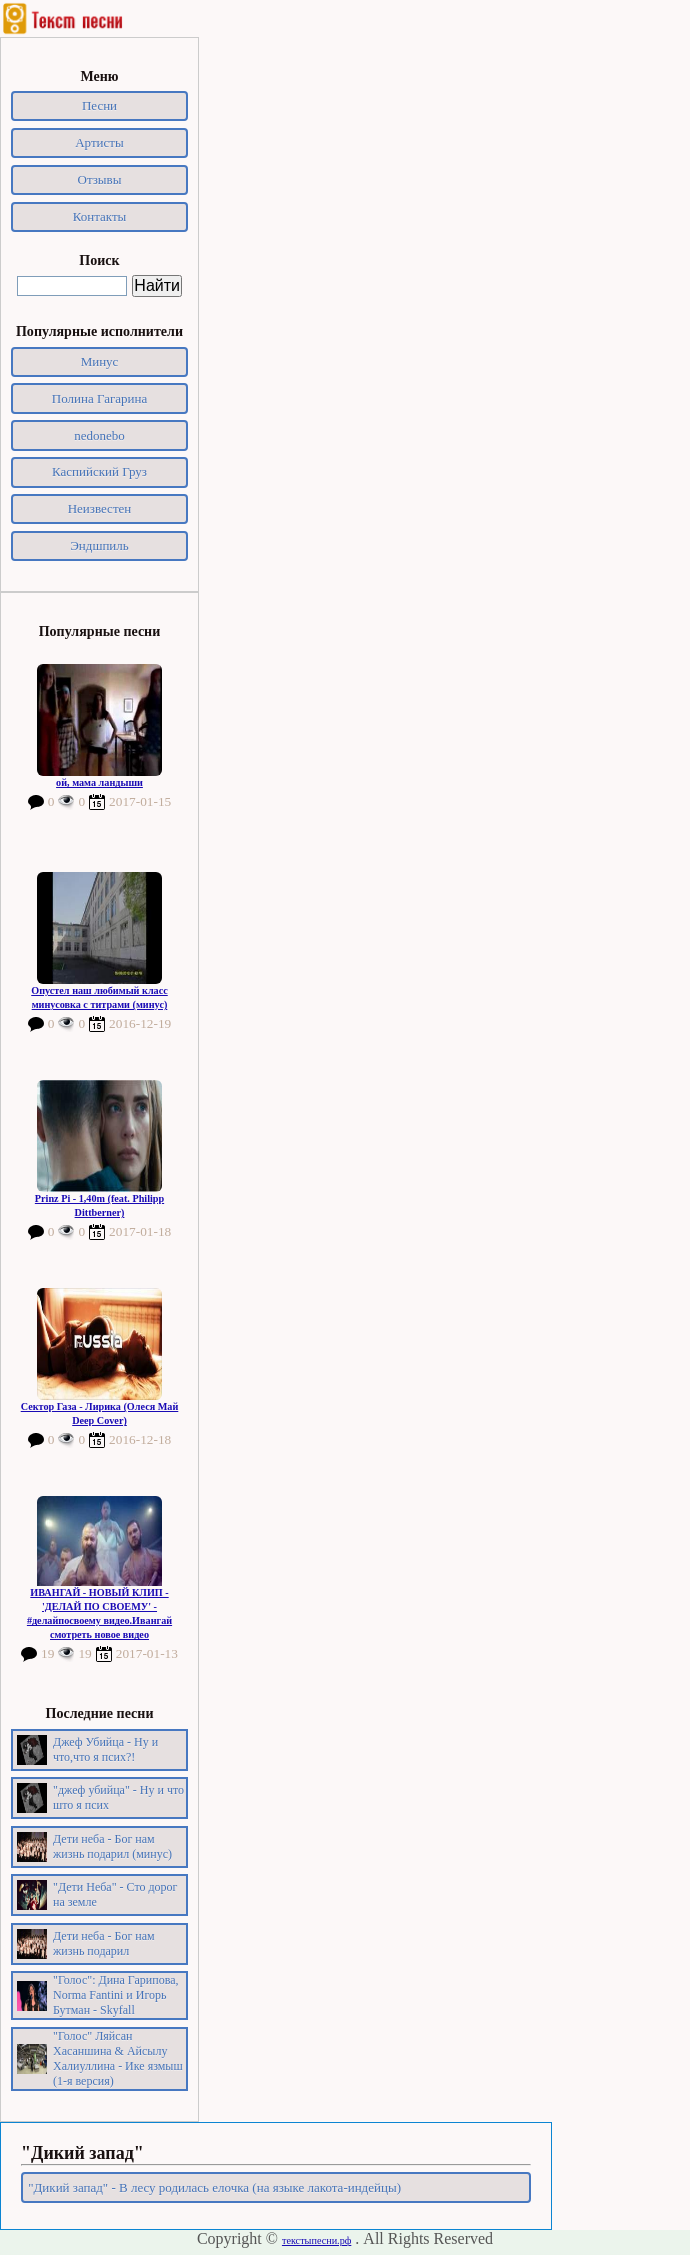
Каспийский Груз (99, 471)
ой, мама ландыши (99, 782)
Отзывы (100, 179)
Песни (99, 105)
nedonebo (99, 435)
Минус (100, 361)
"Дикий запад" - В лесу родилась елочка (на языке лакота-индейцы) (214, 2187)
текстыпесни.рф (316, 2240)
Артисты (99, 142)
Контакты (100, 216)
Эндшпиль (99, 545)
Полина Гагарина (99, 398)
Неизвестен (100, 508)
